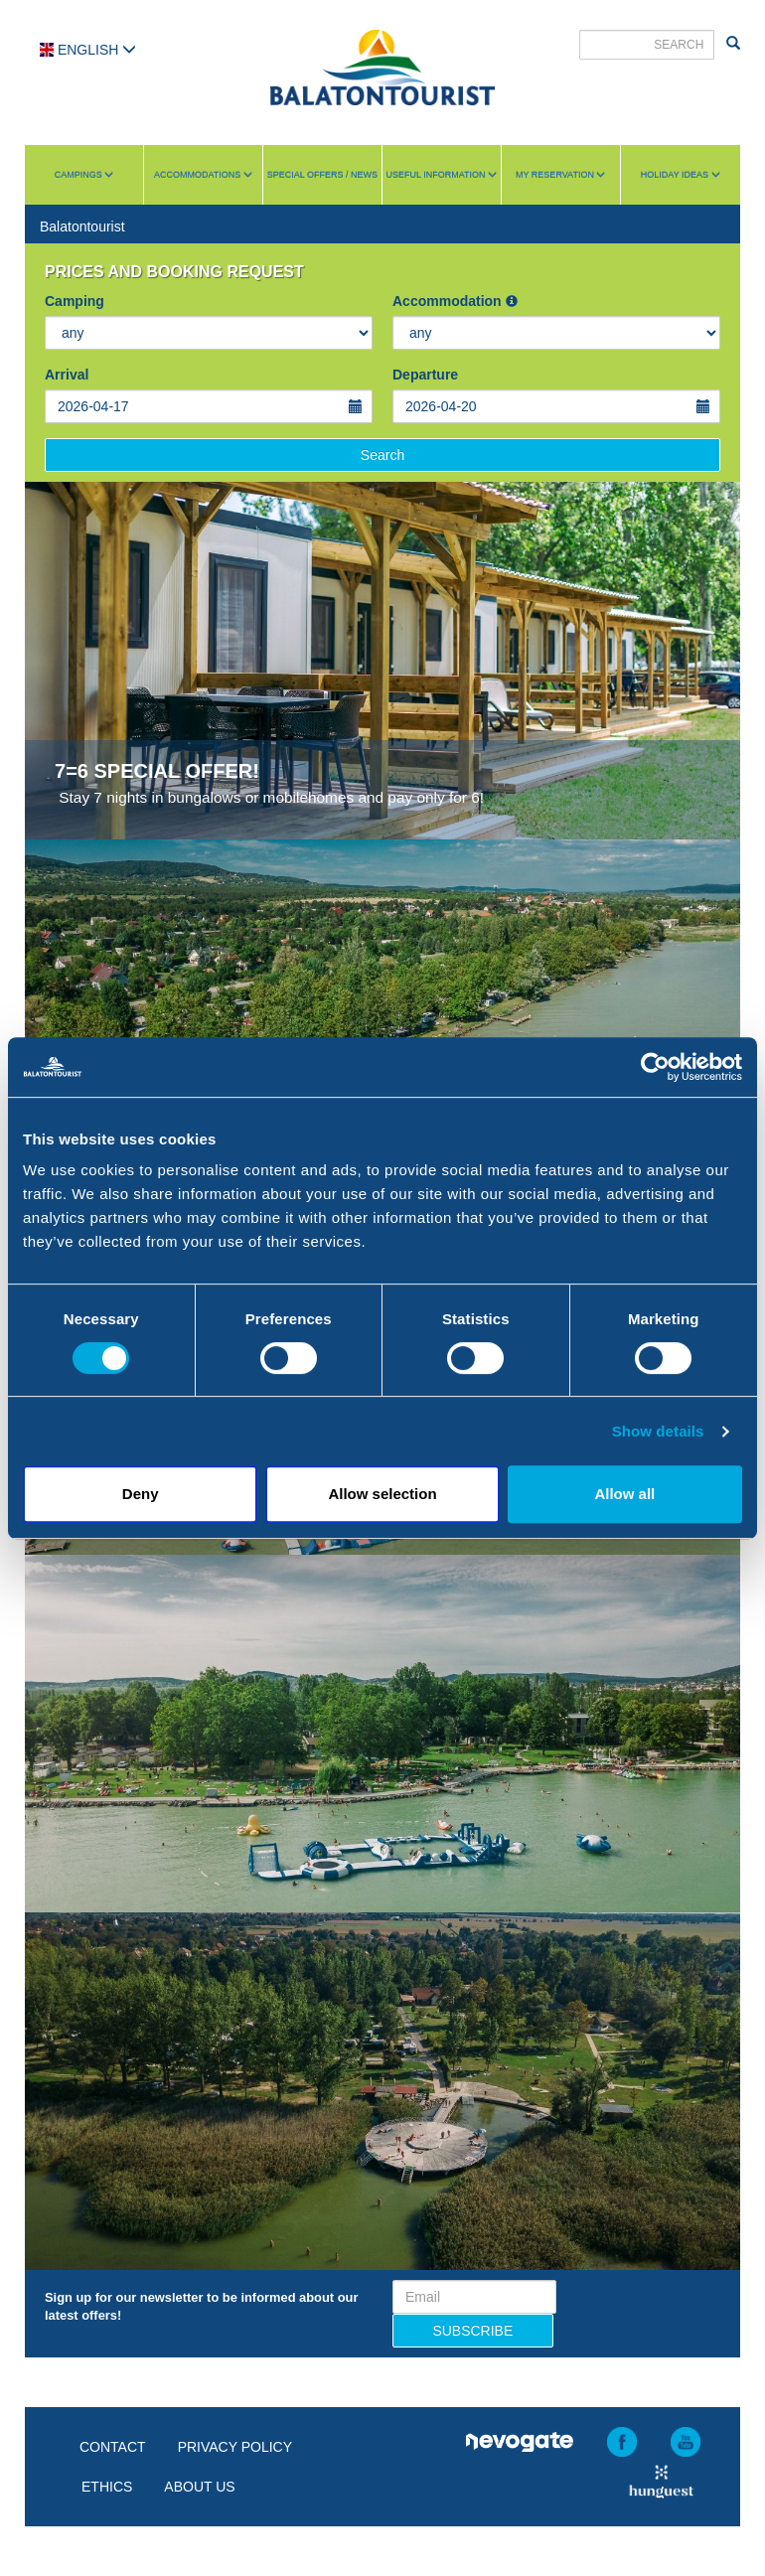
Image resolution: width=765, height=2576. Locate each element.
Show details (658, 1431)
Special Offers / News (322, 175)
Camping (74, 301)
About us (199, 2487)
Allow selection (382, 1493)
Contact (112, 2447)
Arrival (66, 374)
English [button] (88, 50)
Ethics (106, 2487)
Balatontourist (82, 226)
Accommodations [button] (203, 175)
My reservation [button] (560, 175)
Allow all (624, 1493)
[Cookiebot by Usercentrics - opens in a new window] (655, 1067)
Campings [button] (84, 175)
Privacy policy (235, 2447)
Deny (140, 1493)
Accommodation (455, 301)
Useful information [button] (442, 175)
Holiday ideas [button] (680, 175)
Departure (425, 374)
